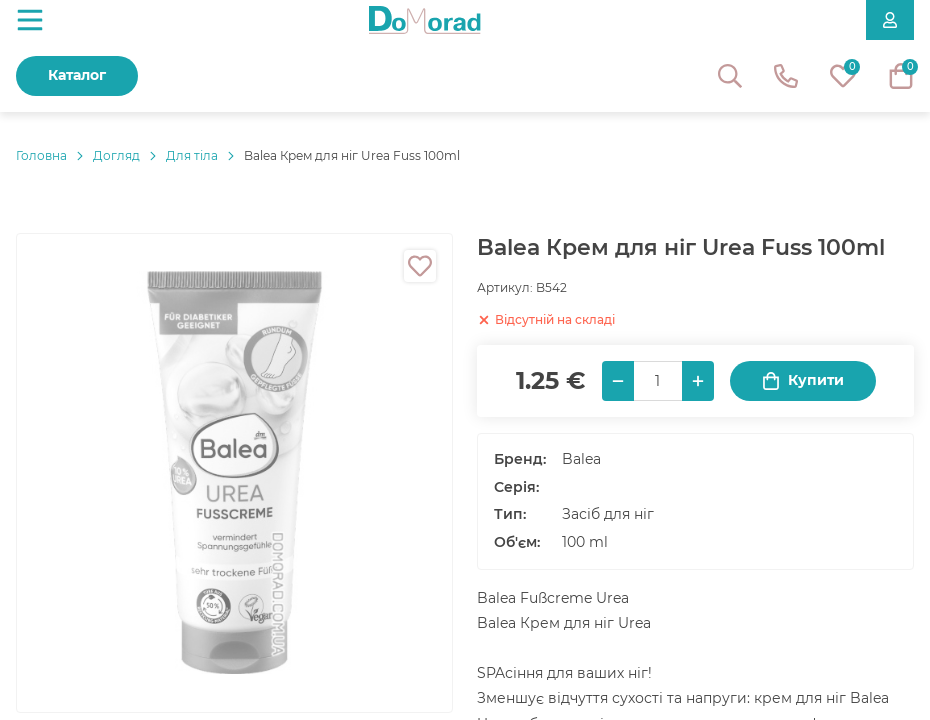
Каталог (77, 75)
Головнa (41, 155)
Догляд (116, 155)
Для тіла (192, 155)
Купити (803, 380)
